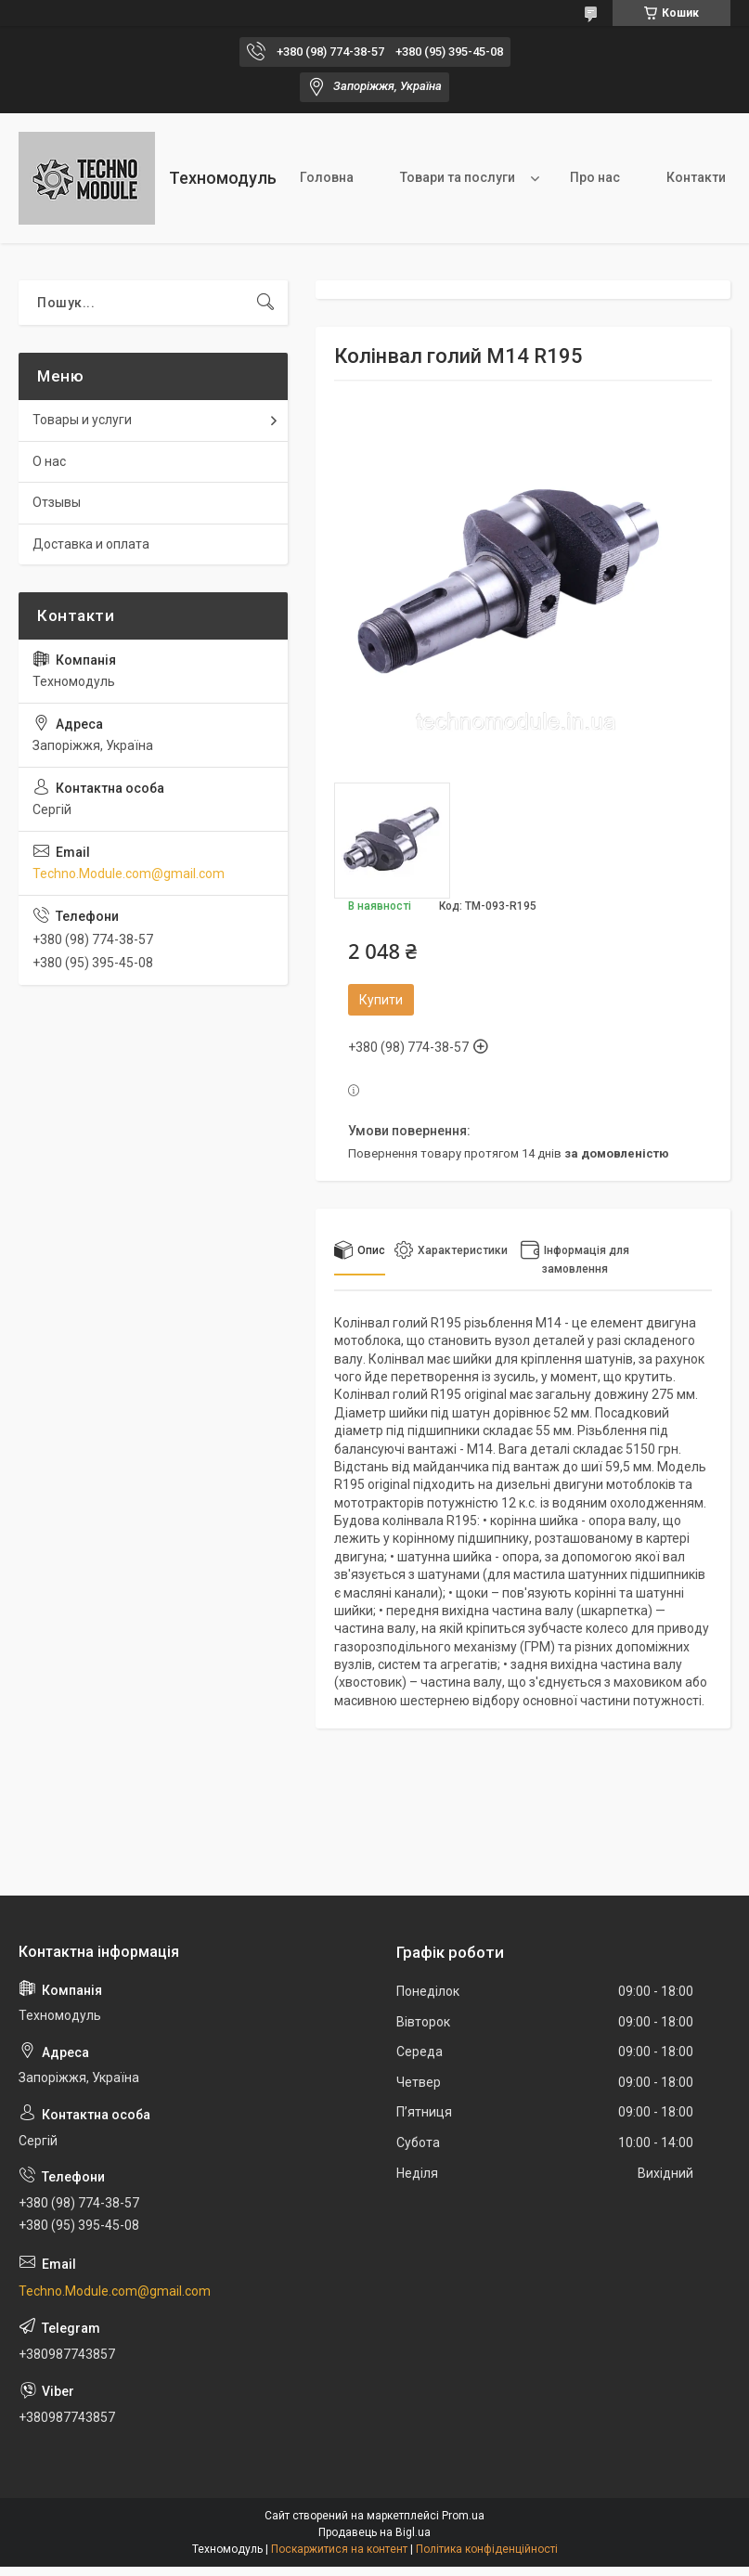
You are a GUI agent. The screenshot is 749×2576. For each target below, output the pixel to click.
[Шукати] (265, 302)
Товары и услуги (82, 419)
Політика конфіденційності (487, 2549)
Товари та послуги (457, 177)
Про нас (595, 177)
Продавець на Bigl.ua (374, 2532)
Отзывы (56, 502)
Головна (327, 177)
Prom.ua (463, 2515)
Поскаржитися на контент (339, 2549)
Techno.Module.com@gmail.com (128, 873)
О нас (49, 461)
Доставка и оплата (90, 544)
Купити (381, 999)
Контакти (696, 177)
